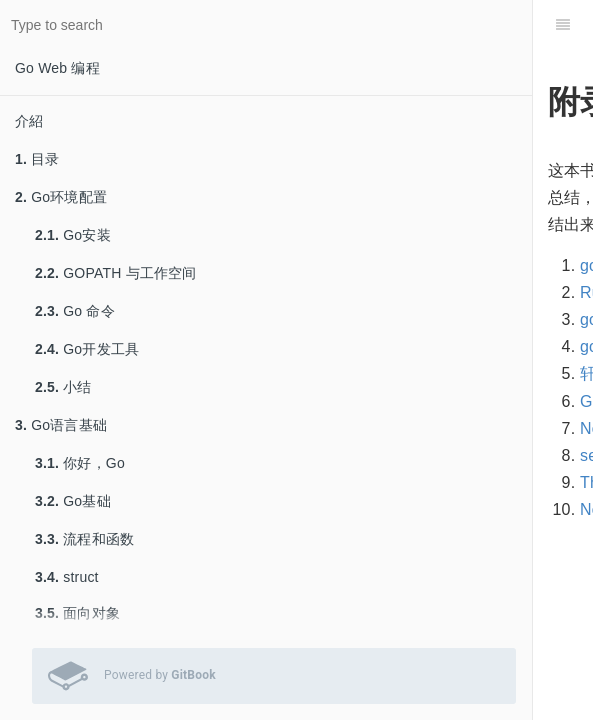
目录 (37, 159)
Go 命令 (75, 311)
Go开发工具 (87, 349)
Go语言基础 (61, 425)
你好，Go (80, 463)
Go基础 (73, 501)
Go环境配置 (61, 197)
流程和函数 (84, 539)
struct (67, 577)
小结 (63, 387)
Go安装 (73, 235)
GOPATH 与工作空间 (116, 273)
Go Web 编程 (57, 68)
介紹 (29, 121)
